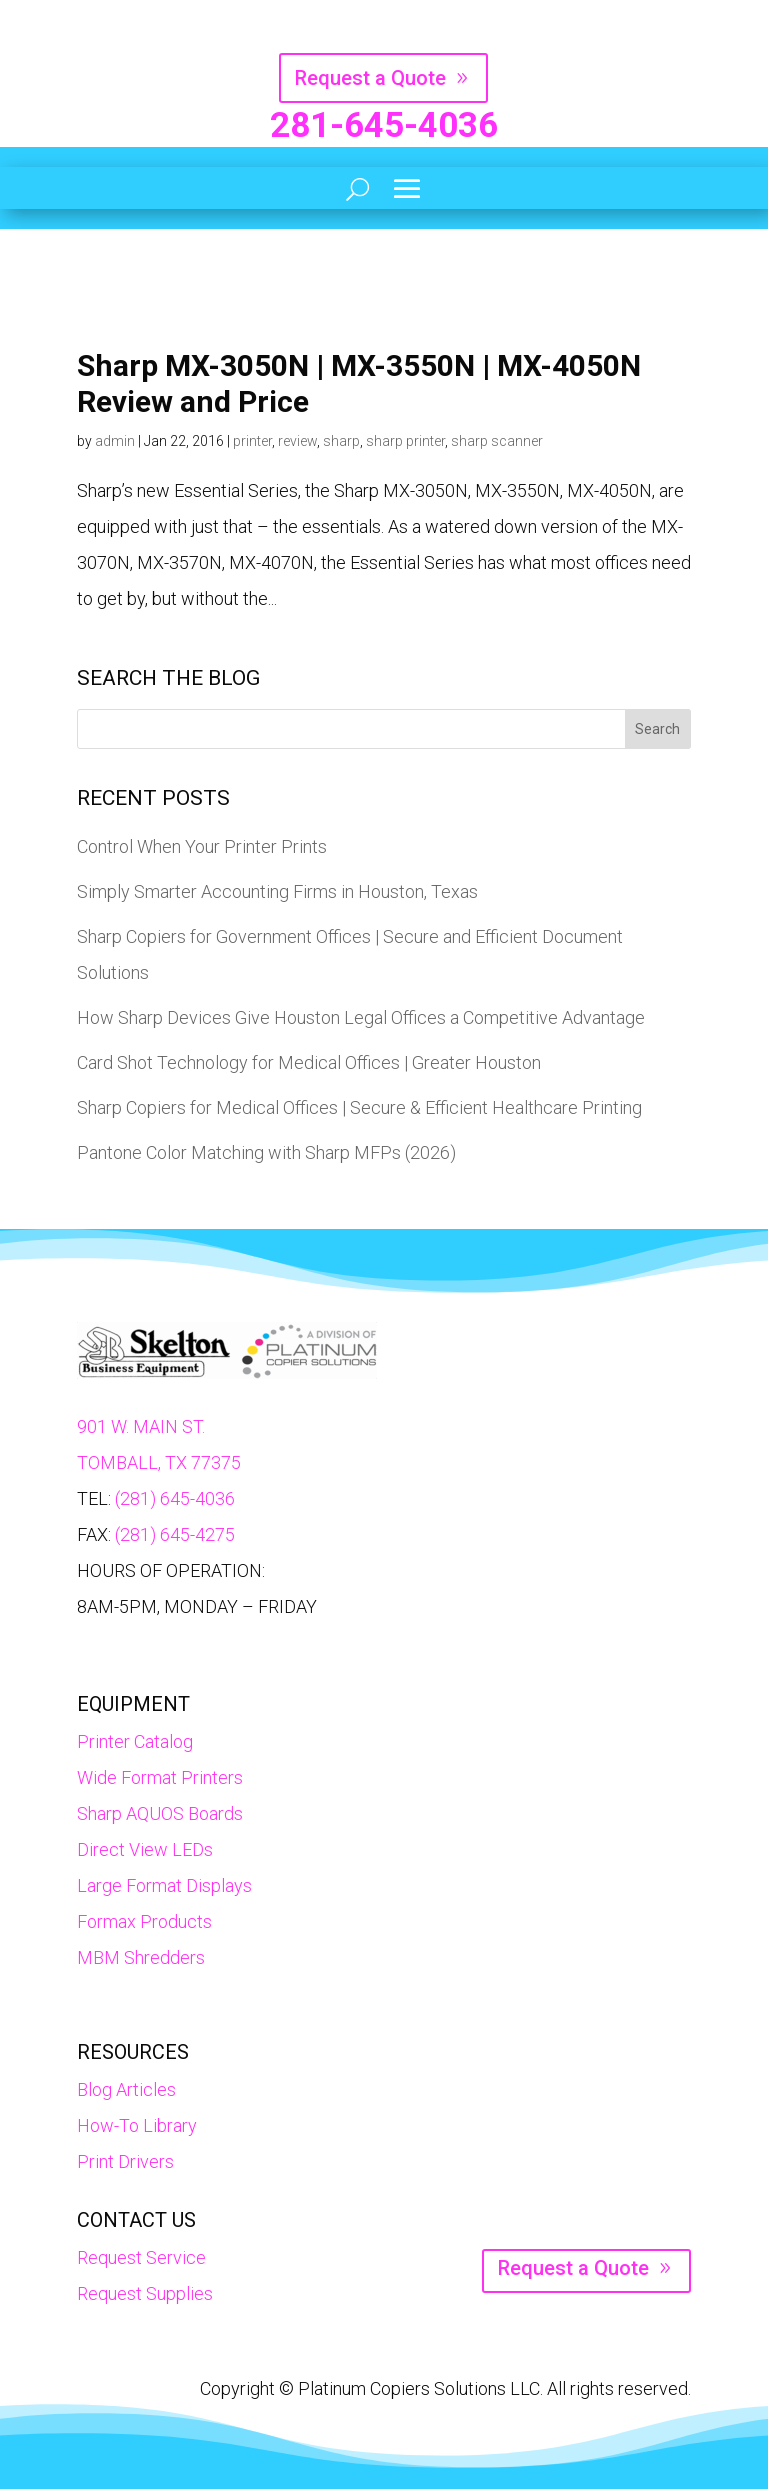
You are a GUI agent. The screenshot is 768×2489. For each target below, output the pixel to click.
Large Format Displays (164, 1885)
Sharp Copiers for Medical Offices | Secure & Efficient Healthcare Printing (359, 1107)
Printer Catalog (135, 1741)
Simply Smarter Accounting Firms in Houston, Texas (277, 891)
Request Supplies (145, 2293)
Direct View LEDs (145, 1849)
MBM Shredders (141, 1957)
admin (115, 441)
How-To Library (137, 2125)
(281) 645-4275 (175, 1534)
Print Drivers (125, 2161)
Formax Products (144, 1921)
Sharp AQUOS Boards (160, 1813)
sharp (341, 441)
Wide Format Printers (160, 1777)
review (297, 441)
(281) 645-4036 (175, 1498)
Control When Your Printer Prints (202, 846)
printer (252, 441)
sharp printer (405, 441)
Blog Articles (126, 2089)
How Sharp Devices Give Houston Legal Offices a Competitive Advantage (361, 1017)
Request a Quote (370, 78)
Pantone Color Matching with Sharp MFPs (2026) (266, 1152)
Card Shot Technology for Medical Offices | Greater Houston (309, 1062)
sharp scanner (497, 441)
